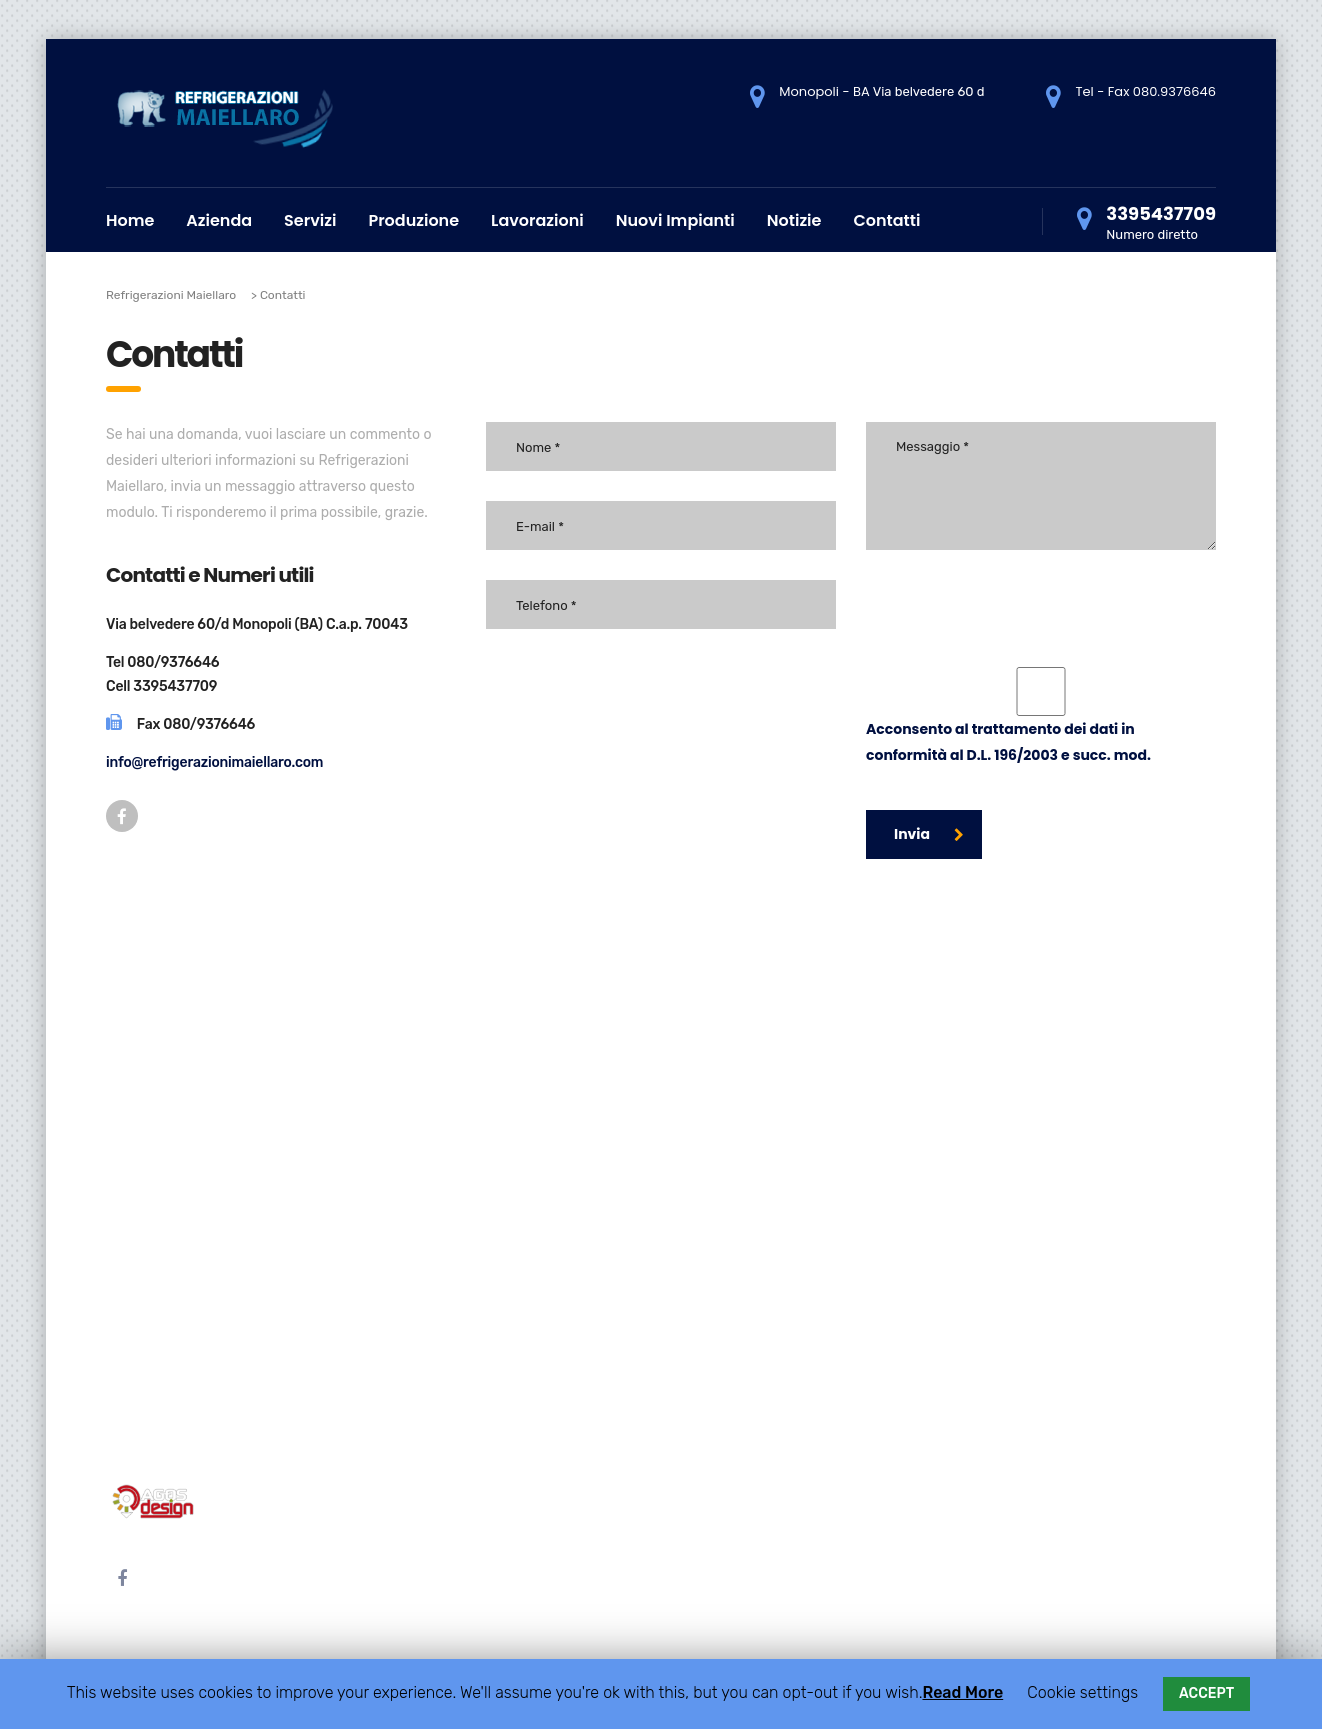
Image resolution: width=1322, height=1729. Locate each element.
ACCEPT (1206, 1693)
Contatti (886, 220)
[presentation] (1018, 601)
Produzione (413, 220)
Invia (929, 834)
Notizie (794, 220)
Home (130, 220)
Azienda (219, 220)
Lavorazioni (537, 220)
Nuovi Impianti (675, 220)
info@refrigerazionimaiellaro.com (214, 762)
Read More (962, 1692)
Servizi (310, 220)
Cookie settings (1082, 1692)
